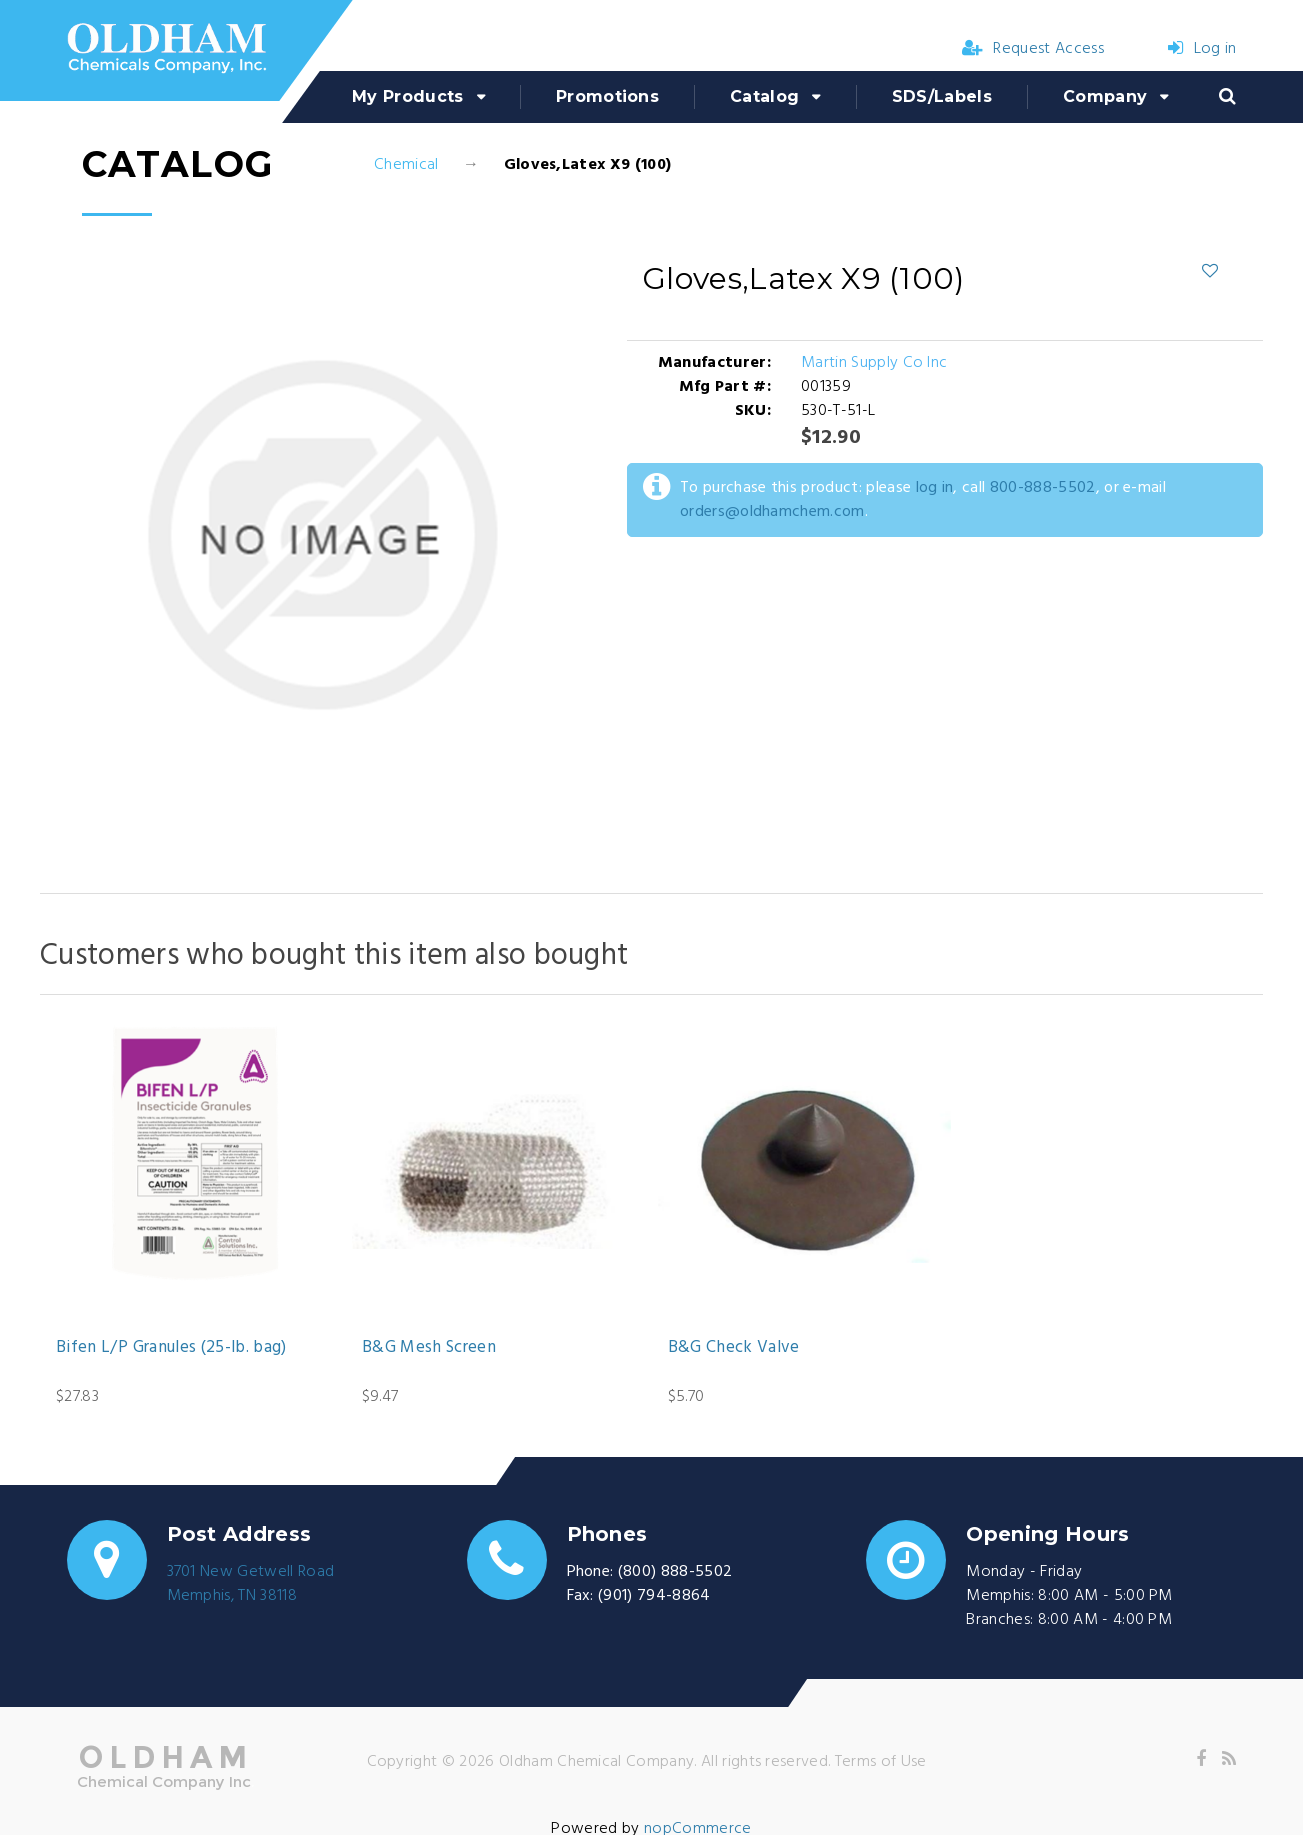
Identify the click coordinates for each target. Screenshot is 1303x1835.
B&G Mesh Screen (429, 1348)
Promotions (607, 96)
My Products (408, 96)
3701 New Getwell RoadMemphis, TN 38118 (251, 1584)
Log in (1202, 49)
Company (1105, 96)
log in (935, 488)
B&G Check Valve (734, 1348)
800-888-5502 (1043, 488)
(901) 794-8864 (654, 1596)
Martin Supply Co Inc (874, 363)
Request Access (1033, 49)
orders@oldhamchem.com (772, 512)
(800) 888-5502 (675, 1572)
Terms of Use (881, 1762)
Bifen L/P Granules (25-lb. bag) (171, 1348)
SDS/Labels (942, 96)
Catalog (764, 96)
